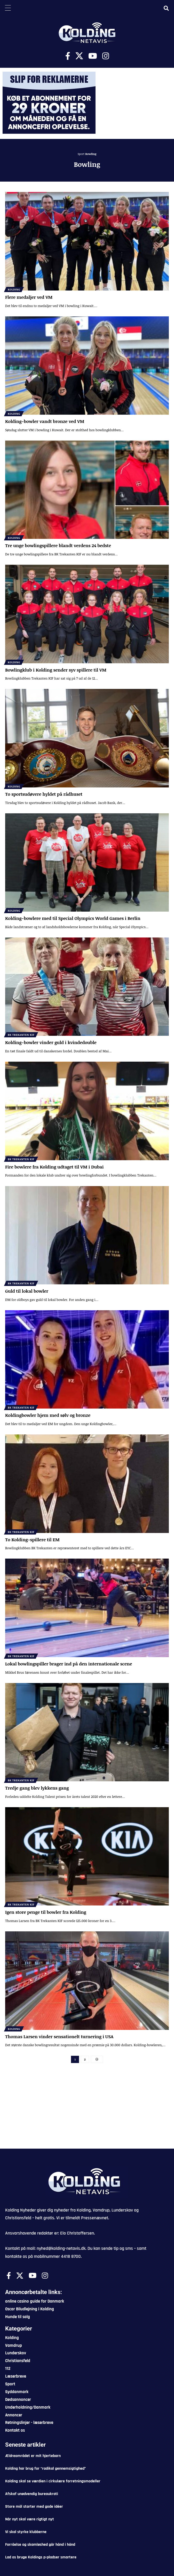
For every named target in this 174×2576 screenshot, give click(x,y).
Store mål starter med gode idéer (34, 2506)
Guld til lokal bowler (26, 1291)
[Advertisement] (87, 2109)
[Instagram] (105, 56)
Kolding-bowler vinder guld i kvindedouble (51, 1042)
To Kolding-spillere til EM (32, 1540)
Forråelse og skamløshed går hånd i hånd (40, 2544)
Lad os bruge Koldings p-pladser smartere (40, 2557)
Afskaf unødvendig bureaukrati (31, 2494)
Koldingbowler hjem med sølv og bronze (47, 1415)
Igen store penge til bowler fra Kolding (45, 1912)
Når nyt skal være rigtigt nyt (29, 2519)
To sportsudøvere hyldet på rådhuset (43, 794)
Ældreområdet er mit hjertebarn (33, 2456)
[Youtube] (92, 56)
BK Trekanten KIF (21, 1035)
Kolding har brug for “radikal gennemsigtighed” (45, 2468)
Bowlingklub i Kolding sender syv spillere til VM (55, 670)
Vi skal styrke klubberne (25, 2532)
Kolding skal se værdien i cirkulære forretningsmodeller (52, 2481)
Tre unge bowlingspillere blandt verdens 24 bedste (58, 545)
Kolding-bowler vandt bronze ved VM (44, 421)
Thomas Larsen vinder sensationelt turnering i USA (59, 2036)
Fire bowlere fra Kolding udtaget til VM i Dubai (54, 1167)
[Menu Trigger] (8, 8)
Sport (81, 154)
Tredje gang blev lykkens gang (37, 1788)
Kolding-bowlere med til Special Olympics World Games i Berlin (72, 918)
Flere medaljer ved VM (28, 297)
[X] (79, 56)
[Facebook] (68, 56)
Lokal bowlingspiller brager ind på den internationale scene (68, 1664)
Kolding (14, 289)
